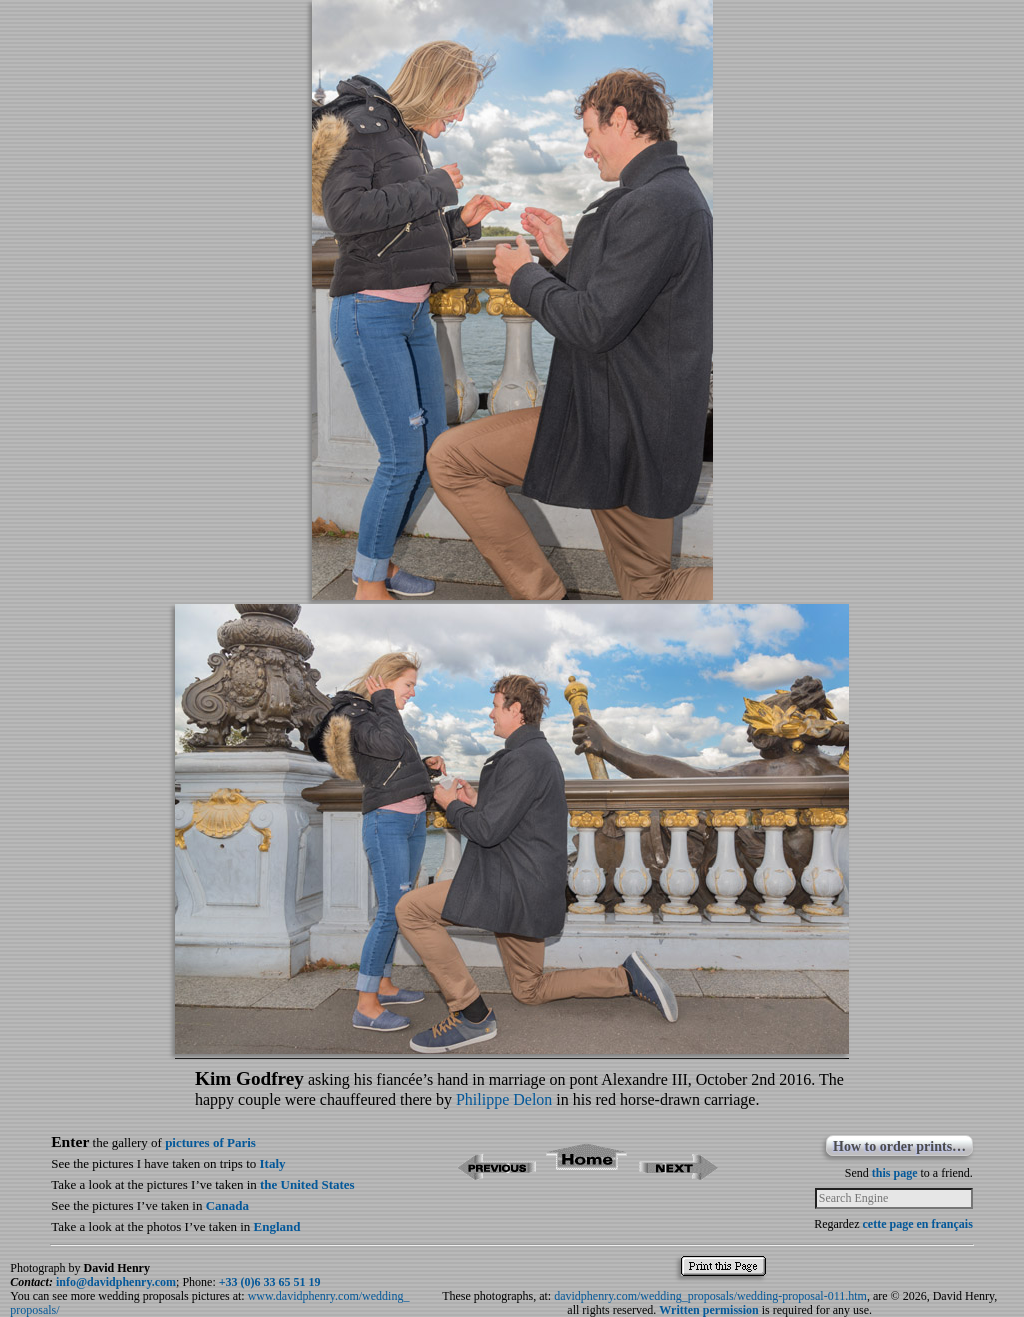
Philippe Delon (504, 1099)
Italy (273, 1163)
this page (895, 1173)
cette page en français (918, 1224)
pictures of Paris (210, 1142)
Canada (227, 1205)
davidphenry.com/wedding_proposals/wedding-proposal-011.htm (710, 1296)
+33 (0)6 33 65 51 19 (270, 1282)
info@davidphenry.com (116, 1282)
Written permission (708, 1310)
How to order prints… (899, 1146)
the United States (307, 1184)
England (277, 1226)
